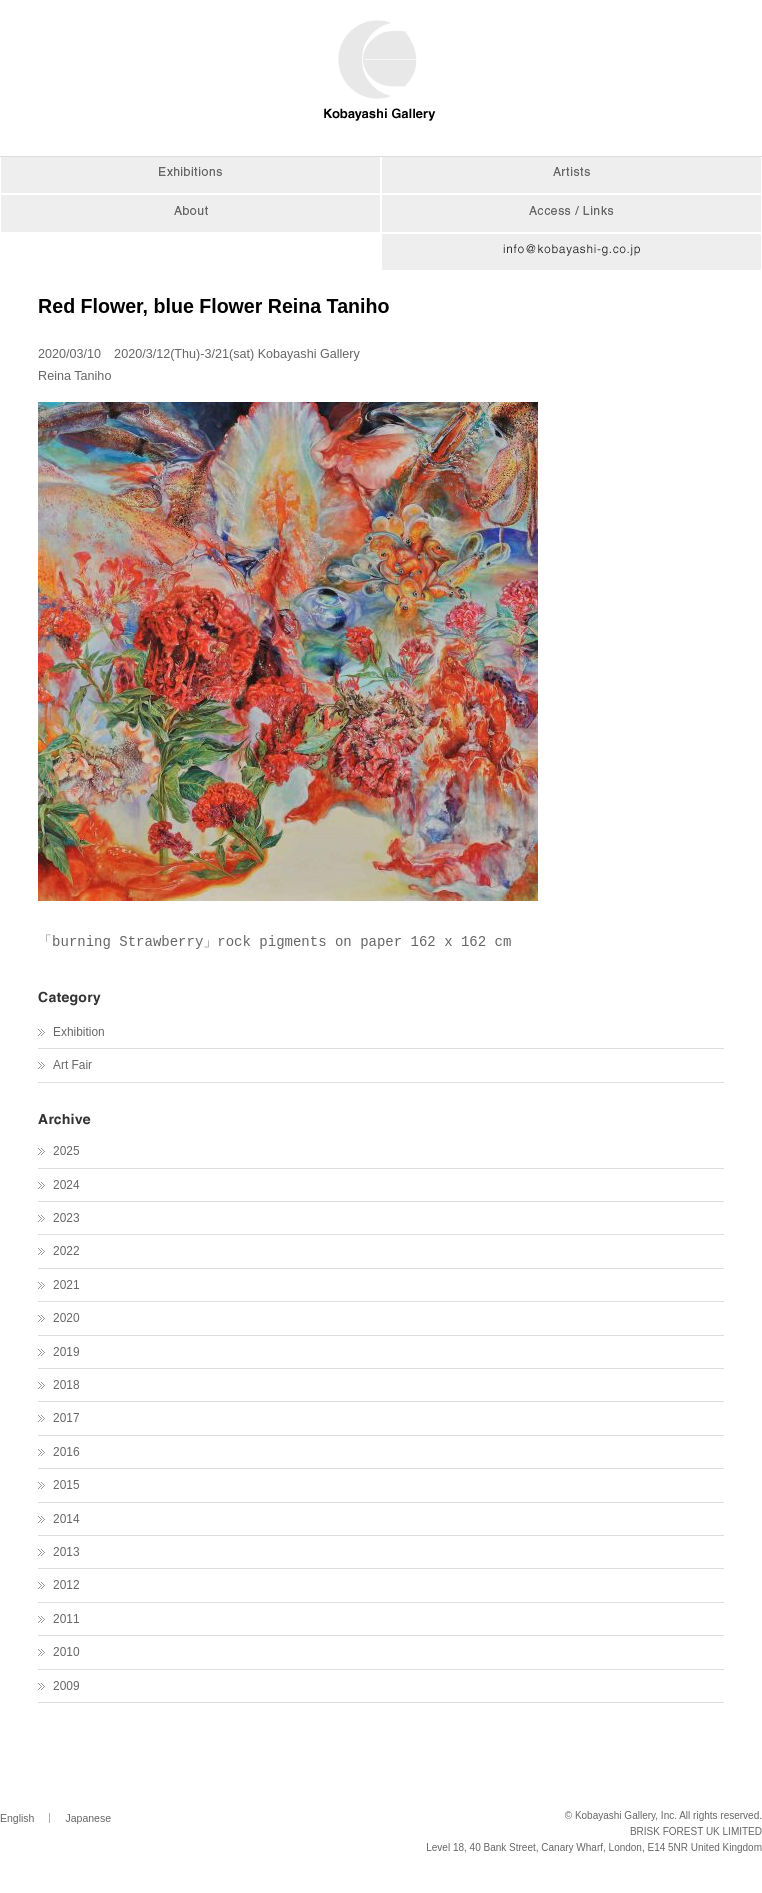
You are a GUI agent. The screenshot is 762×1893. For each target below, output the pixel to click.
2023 (66, 1218)
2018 (66, 1385)
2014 (66, 1519)
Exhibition (79, 1032)
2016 (66, 1452)
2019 (66, 1352)
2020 (66, 1318)
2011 (66, 1619)
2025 (66, 1151)
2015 (66, 1485)
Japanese (88, 1818)
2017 (66, 1418)
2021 (66, 1285)
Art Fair (72, 1065)
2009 (66, 1686)
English (17, 1818)
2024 (66, 1185)
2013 (66, 1552)
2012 (66, 1585)
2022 (66, 1251)
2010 (66, 1652)
